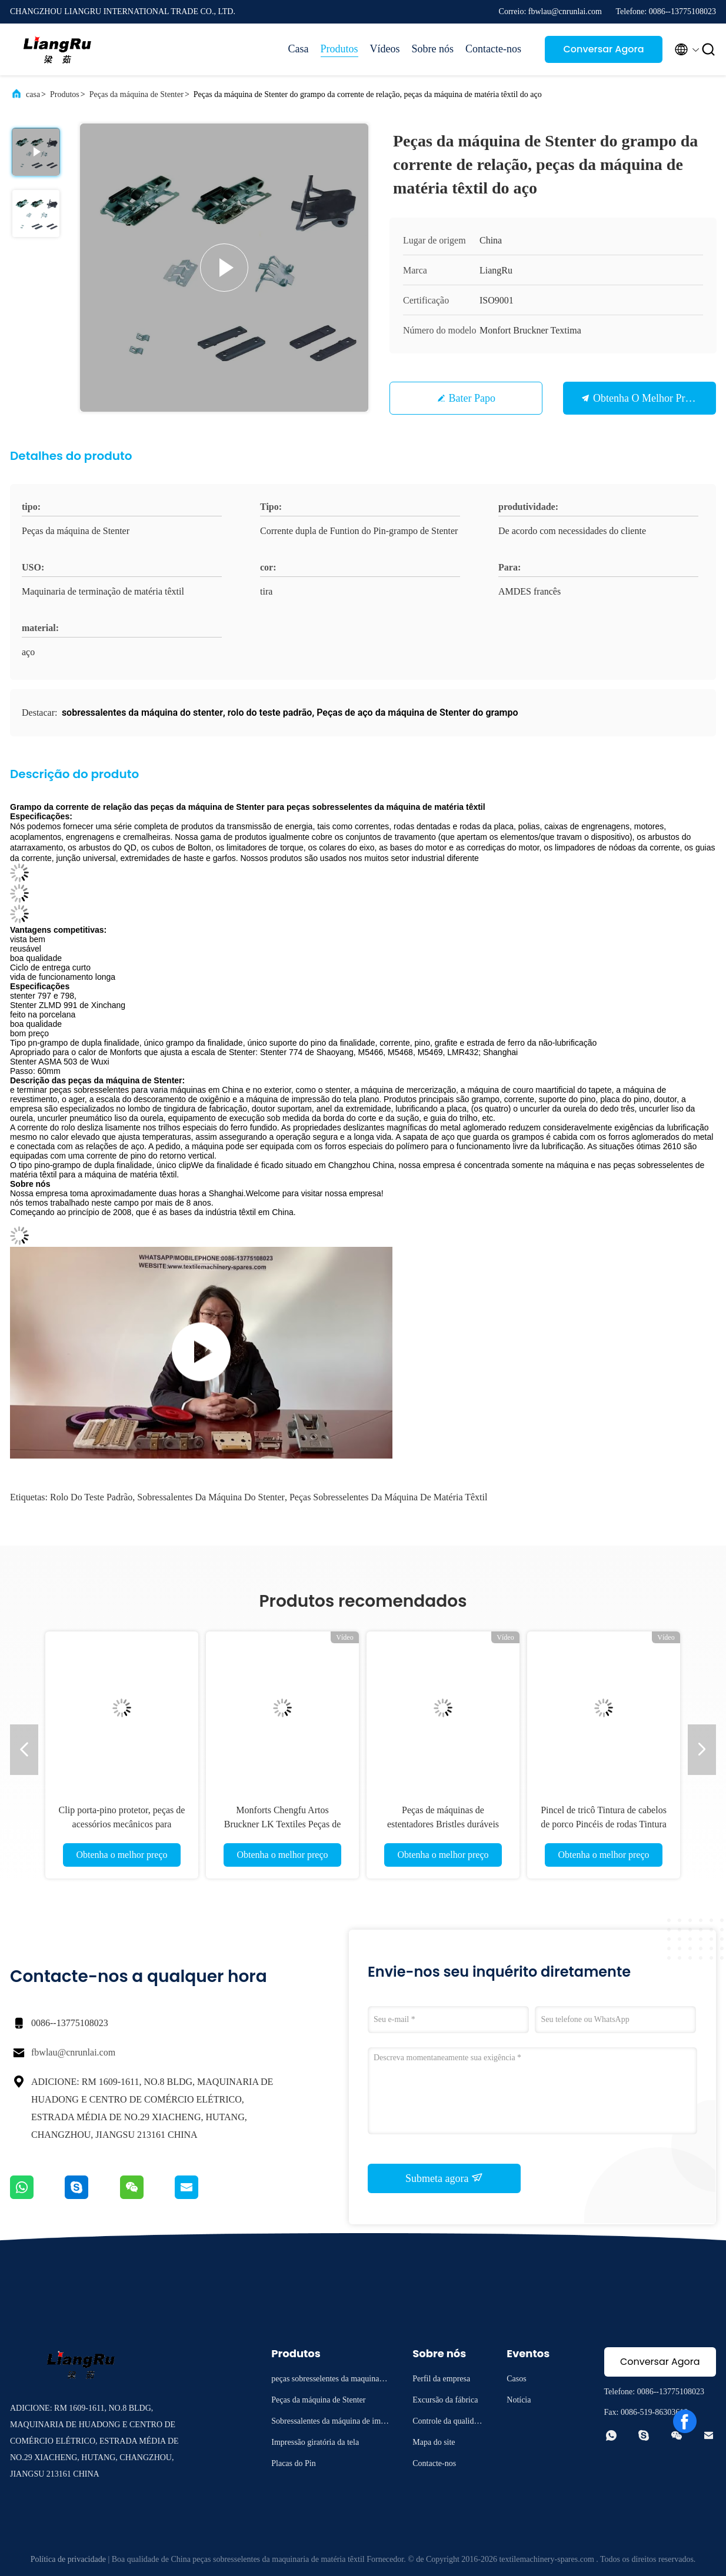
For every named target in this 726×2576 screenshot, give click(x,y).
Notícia (519, 2399)
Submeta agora (444, 2177)
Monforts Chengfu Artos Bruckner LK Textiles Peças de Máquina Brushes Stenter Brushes (282, 1824)
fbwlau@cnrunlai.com (73, 2052)
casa (33, 94)
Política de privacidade (68, 2559)
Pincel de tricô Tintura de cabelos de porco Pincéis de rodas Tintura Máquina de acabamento (604, 1824)
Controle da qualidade (446, 2423)
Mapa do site (433, 2442)
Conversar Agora (603, 49)
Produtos (339, 49)
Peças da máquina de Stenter (136, 94)
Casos (516, 2378)
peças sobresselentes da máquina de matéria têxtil (388, 1497)
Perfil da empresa (441, 2378)
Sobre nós (433, 49)
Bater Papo (472, 398)
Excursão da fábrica (445, 2399)
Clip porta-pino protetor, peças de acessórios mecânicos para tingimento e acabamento (122, 1824)
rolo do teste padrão (91, 1497)
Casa (298, 49)
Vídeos (385, 49)
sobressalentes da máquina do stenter (211, 1497)
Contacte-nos (493, 49)
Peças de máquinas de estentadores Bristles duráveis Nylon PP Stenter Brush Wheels (443, 1824)
